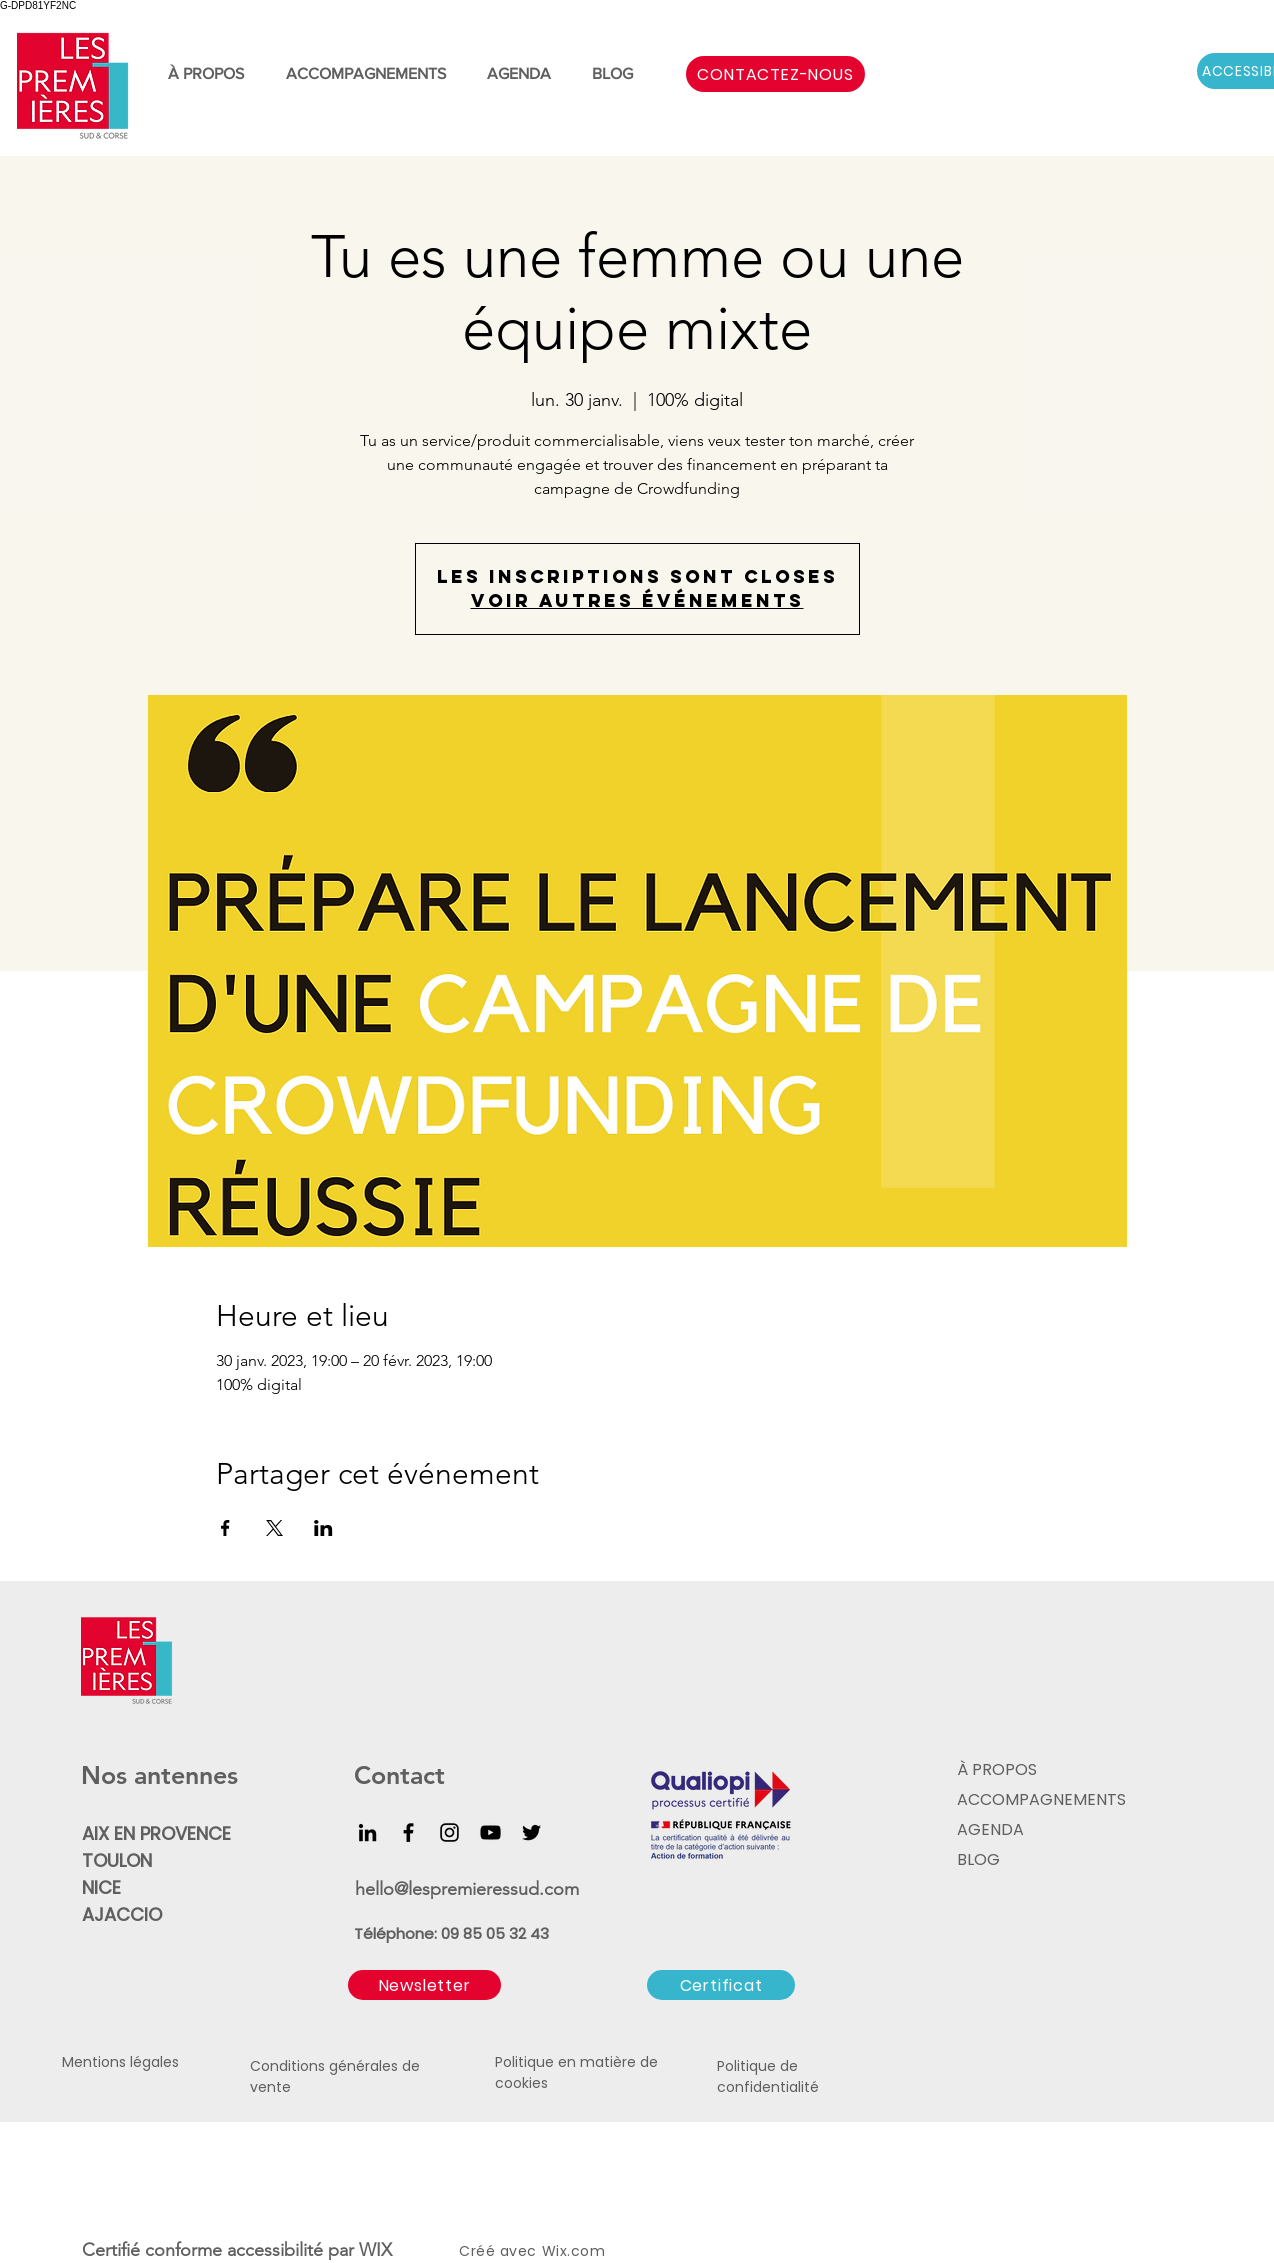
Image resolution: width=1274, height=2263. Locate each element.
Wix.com (574, 2251)
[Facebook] (408, 1832)
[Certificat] (721, 1985)
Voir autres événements (637, 600)
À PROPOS (997, 1769)
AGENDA (990, 1829)
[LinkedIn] (367, 1832)
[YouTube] (490, 1832)
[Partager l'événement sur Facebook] (225, 1528)
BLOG (978, 1859)
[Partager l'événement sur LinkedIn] (323, 1528)
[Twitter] (531, 1832)
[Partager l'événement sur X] (274, 1528)
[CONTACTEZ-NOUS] (775, 74)
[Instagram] (449, 1832)
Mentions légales (120, 2062)
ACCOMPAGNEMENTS (1039, 1799)
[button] (424, 1985)
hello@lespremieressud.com (467, 1889)
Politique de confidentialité (768, 2076)
